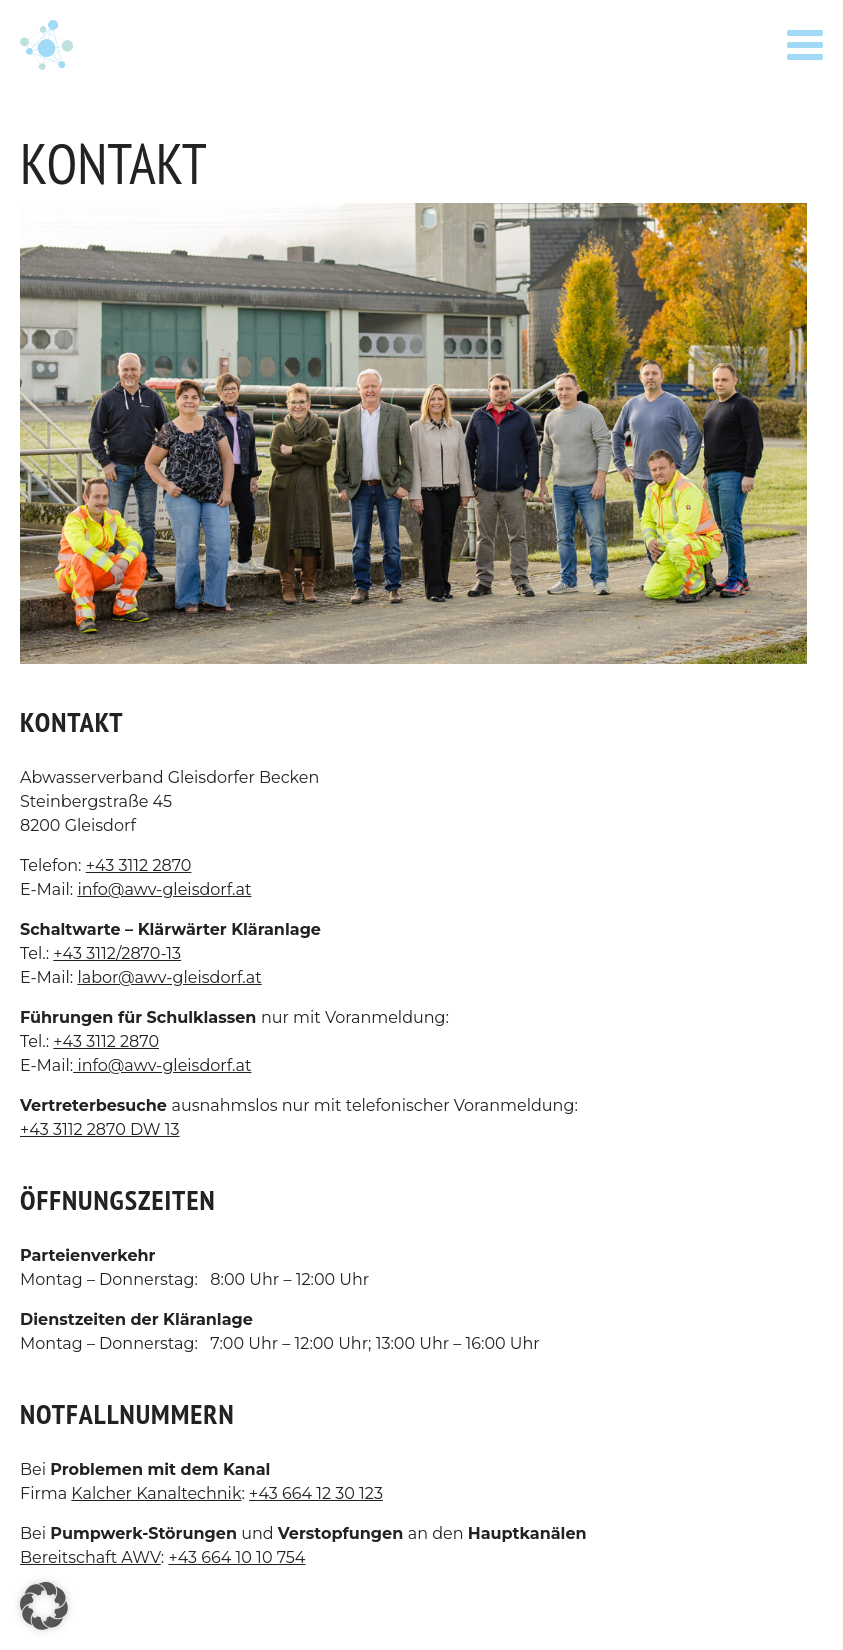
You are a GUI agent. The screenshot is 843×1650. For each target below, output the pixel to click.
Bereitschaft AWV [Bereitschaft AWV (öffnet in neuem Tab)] (90, 1557)
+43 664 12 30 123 (316, 1493)
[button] (44, 1606)
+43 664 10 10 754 (236, 1557)
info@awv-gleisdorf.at (164, 889)
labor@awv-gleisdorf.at (169, 977)
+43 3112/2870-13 (117, 953)
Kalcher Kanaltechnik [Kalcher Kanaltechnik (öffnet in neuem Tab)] (156, 1493)
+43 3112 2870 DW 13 (100, 1129)
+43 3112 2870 (139, 865)
